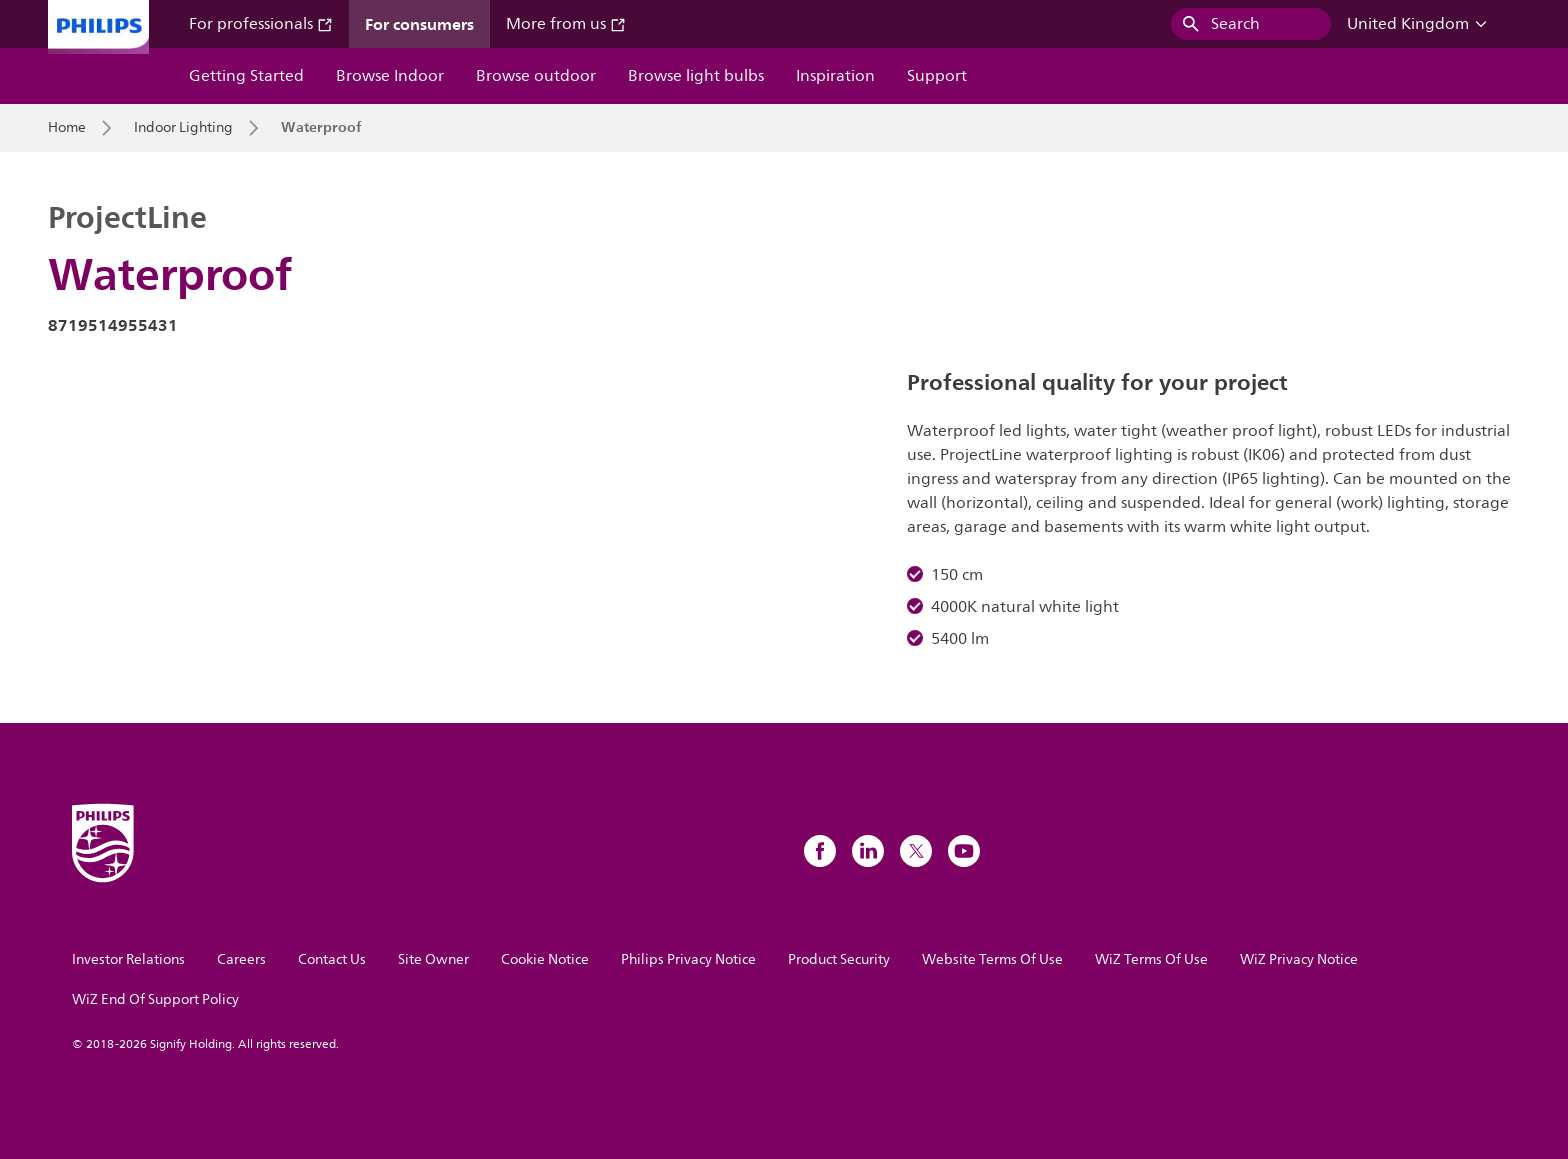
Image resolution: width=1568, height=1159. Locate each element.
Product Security (839, 959)
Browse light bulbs (696, 76)
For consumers (419, 24)
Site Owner (433, 959)
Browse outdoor (536, 76)
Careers (241, 959)
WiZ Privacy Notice (1299, 959)
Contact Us (332, 959)
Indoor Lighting (183, 128)
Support (937, 76)
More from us (566, 24)
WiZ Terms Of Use (1151, 959)
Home (67, 128)
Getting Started (246, 76)
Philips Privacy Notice (688, 959)
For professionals (261, 24)
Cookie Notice (545, 959)
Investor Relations (128, 959)
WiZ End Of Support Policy (155, 999)
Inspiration (835, 76)
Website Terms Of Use (992, 959)
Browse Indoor (390, 76)
